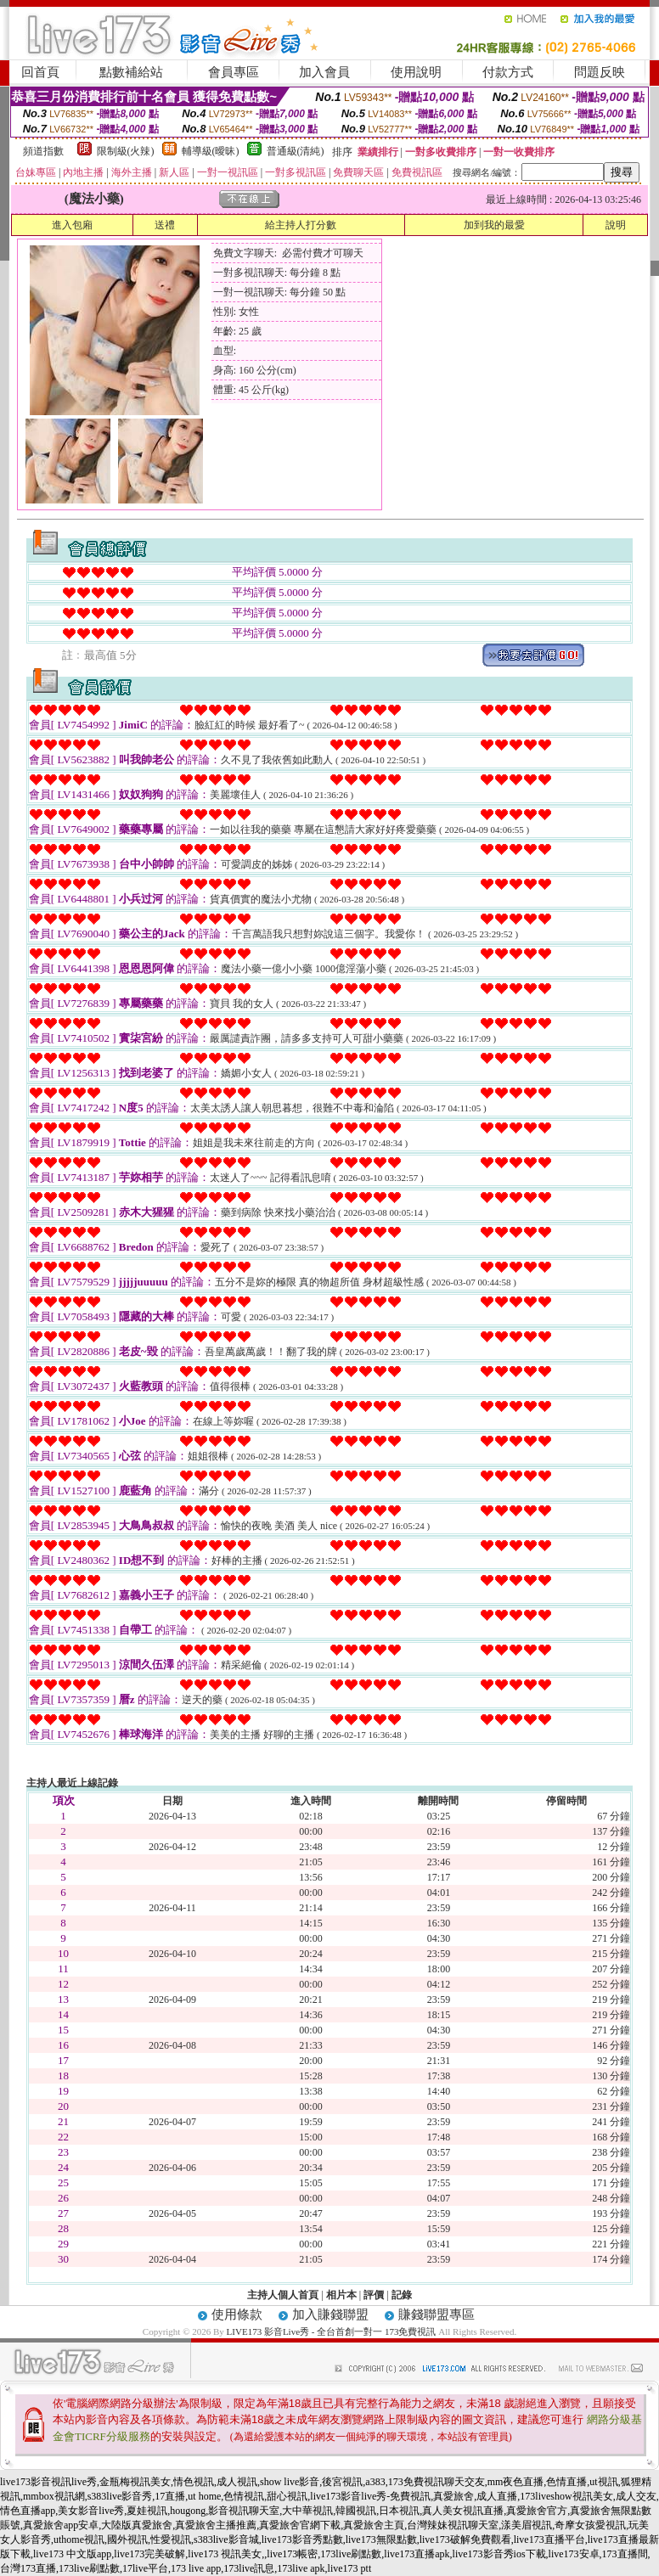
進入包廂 (72, 225)
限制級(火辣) (126, 151)
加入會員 (324, 72)
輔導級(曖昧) (210, 151)
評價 (373, 2295)
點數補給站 (131, 72)
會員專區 (233, 72)
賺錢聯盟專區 (436, 2314)
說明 (615, 225)
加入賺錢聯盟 (330, 2314)
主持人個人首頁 (282, 2295)
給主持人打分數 (300, 225)
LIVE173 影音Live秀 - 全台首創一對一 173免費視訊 (332, 2331)
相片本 (341, 2295)
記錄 (401, 2295)
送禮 (165, 225)
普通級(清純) (295, 151)
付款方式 (507, 72)
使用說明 (416, 72)
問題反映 (599, 72)
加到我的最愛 (494, 225)
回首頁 (40, 72)
